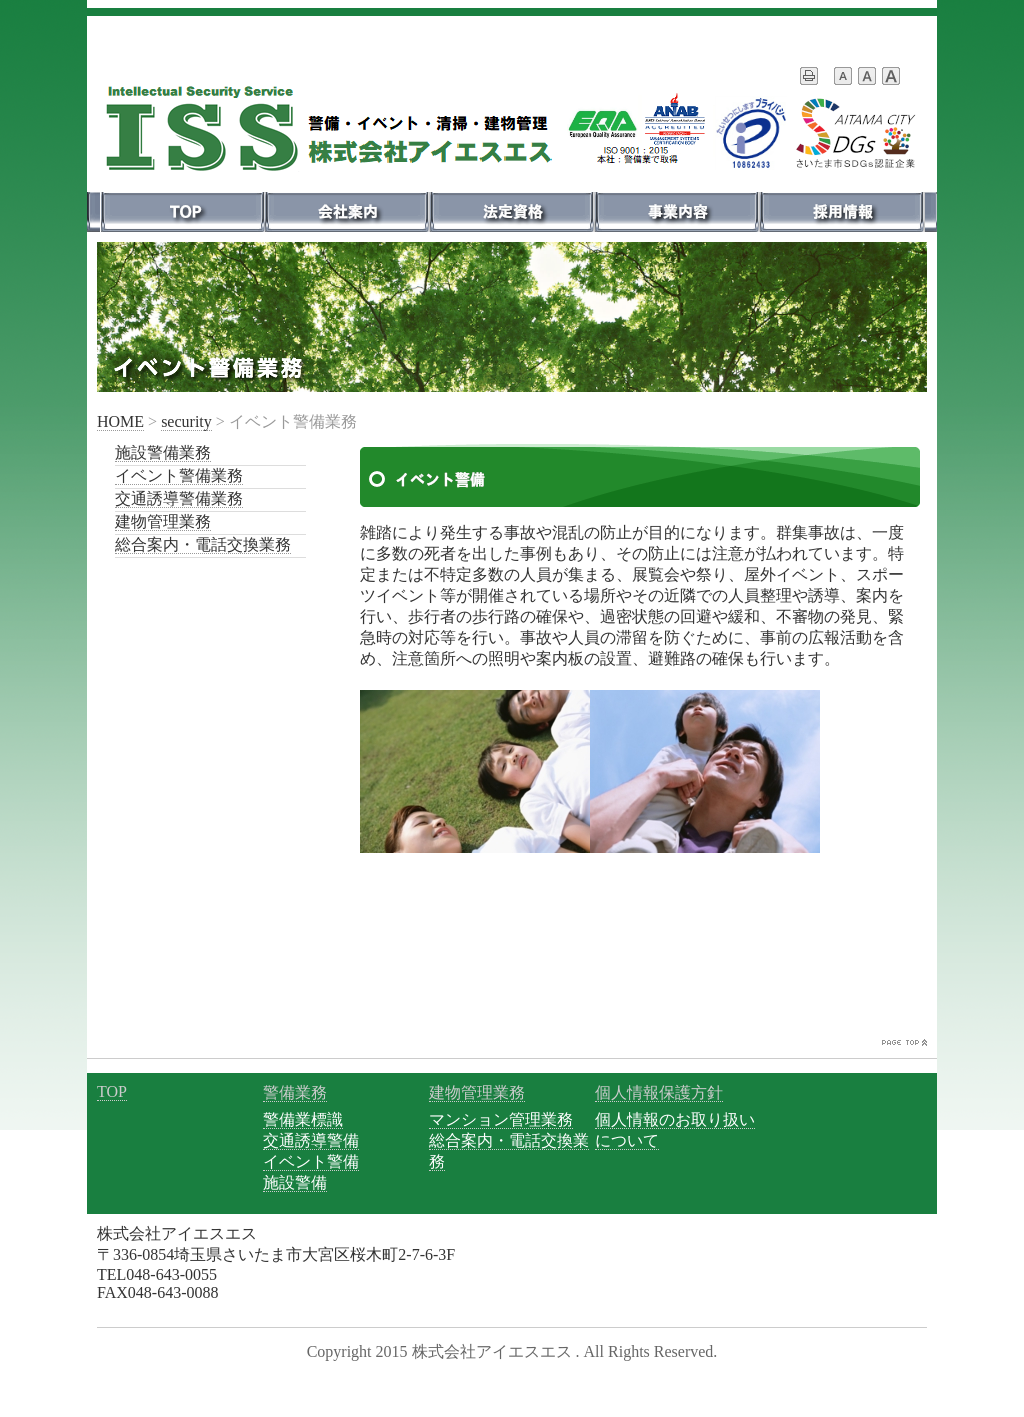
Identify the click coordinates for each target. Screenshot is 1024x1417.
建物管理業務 (163, 521)
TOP (112, 1091)
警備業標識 (303, 1119)
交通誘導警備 (311, 1140)
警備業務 (295, 1092)
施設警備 (295, 1182)
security (186, 421)
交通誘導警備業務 (179, 498)
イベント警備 (311, 1161)
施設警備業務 (163, 452)
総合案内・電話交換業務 (203, 544)
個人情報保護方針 (659, 1092)
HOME (120, 421)
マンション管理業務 (501, 1119)
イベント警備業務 (179, 475)
